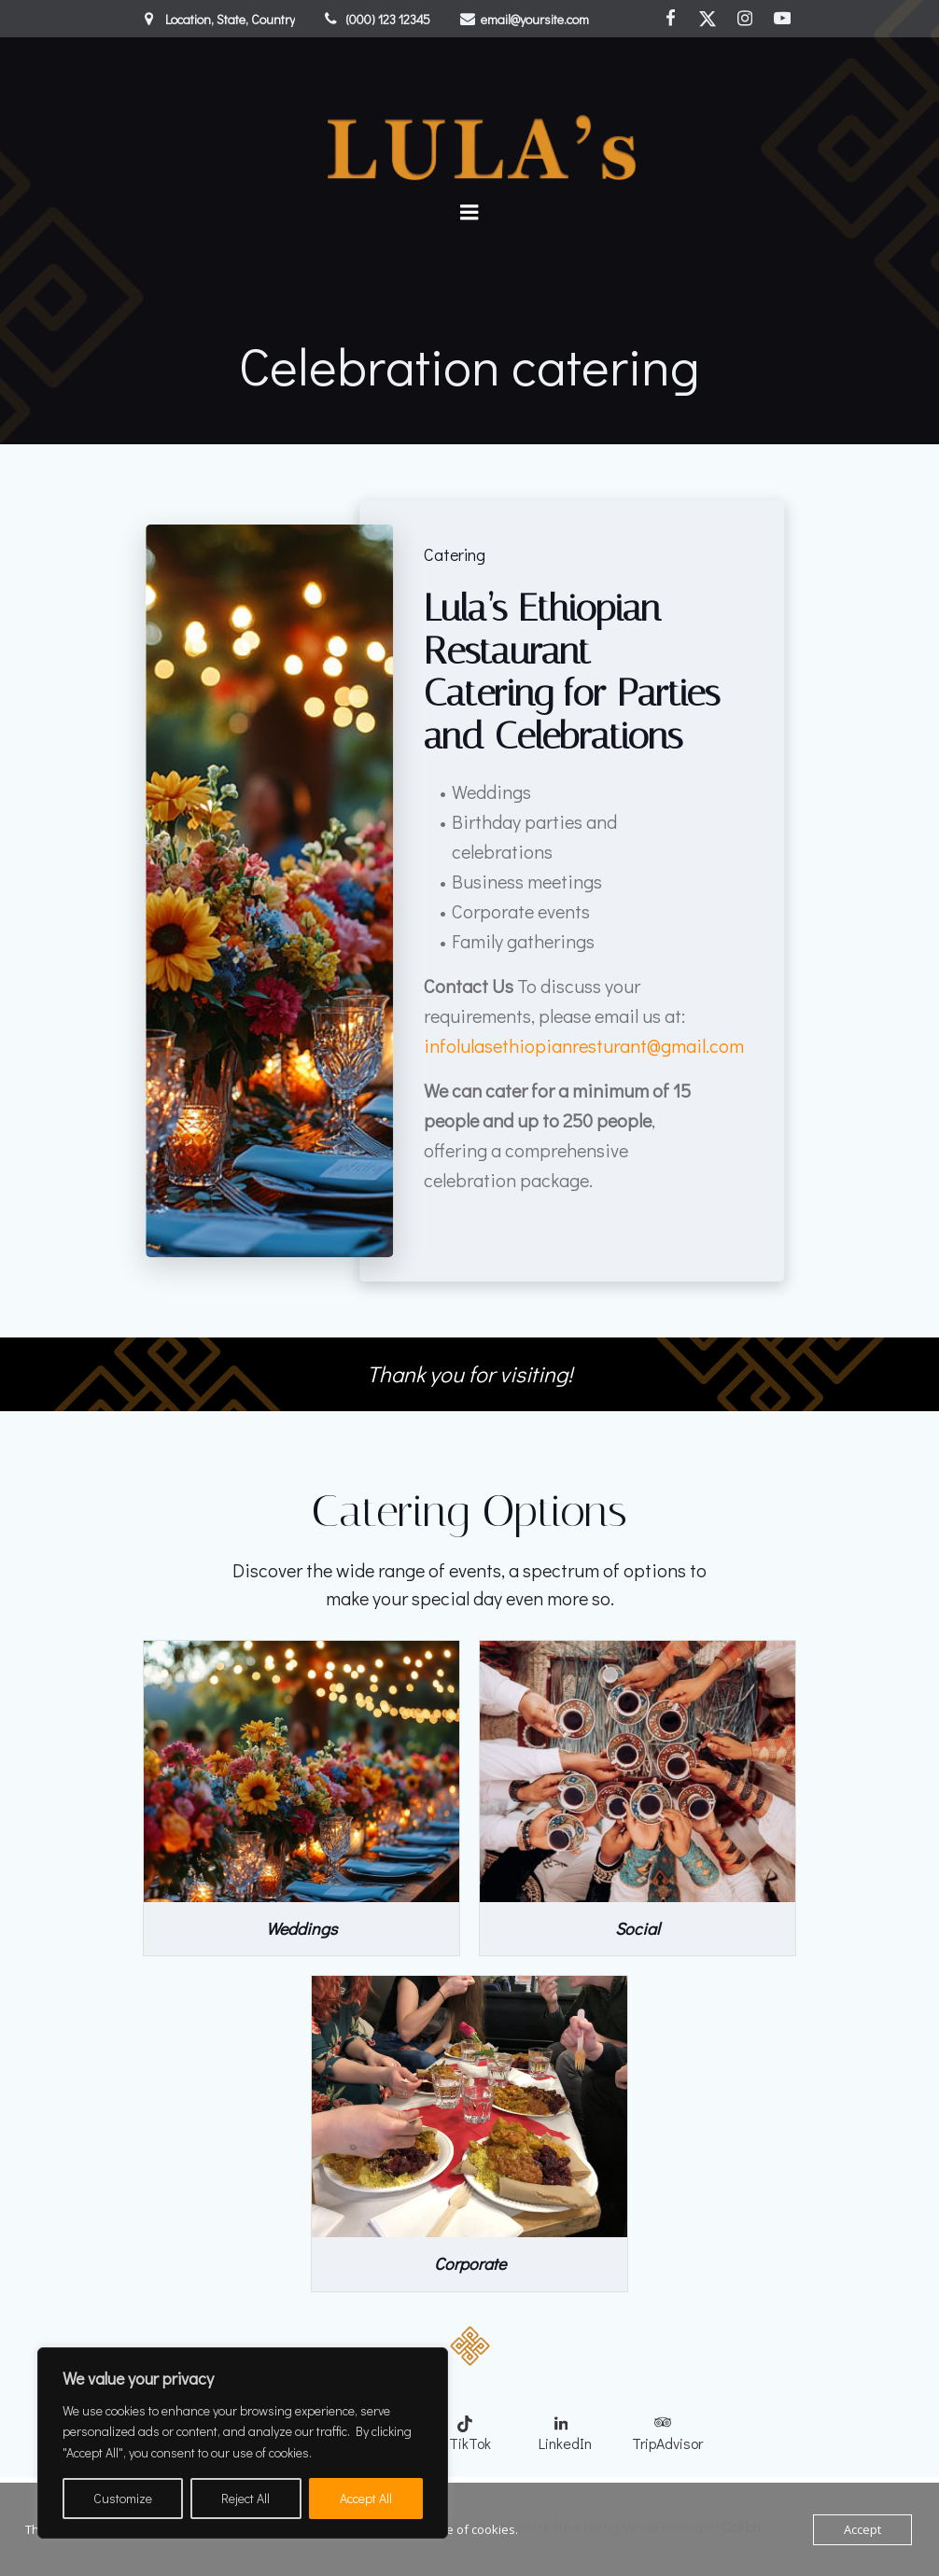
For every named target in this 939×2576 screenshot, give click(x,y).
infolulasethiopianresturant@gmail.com (584, 1045)
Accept (862, 2529)
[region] (242, 2443)
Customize (122, 2498)
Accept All (366, 2498)
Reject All (245, 2498)
